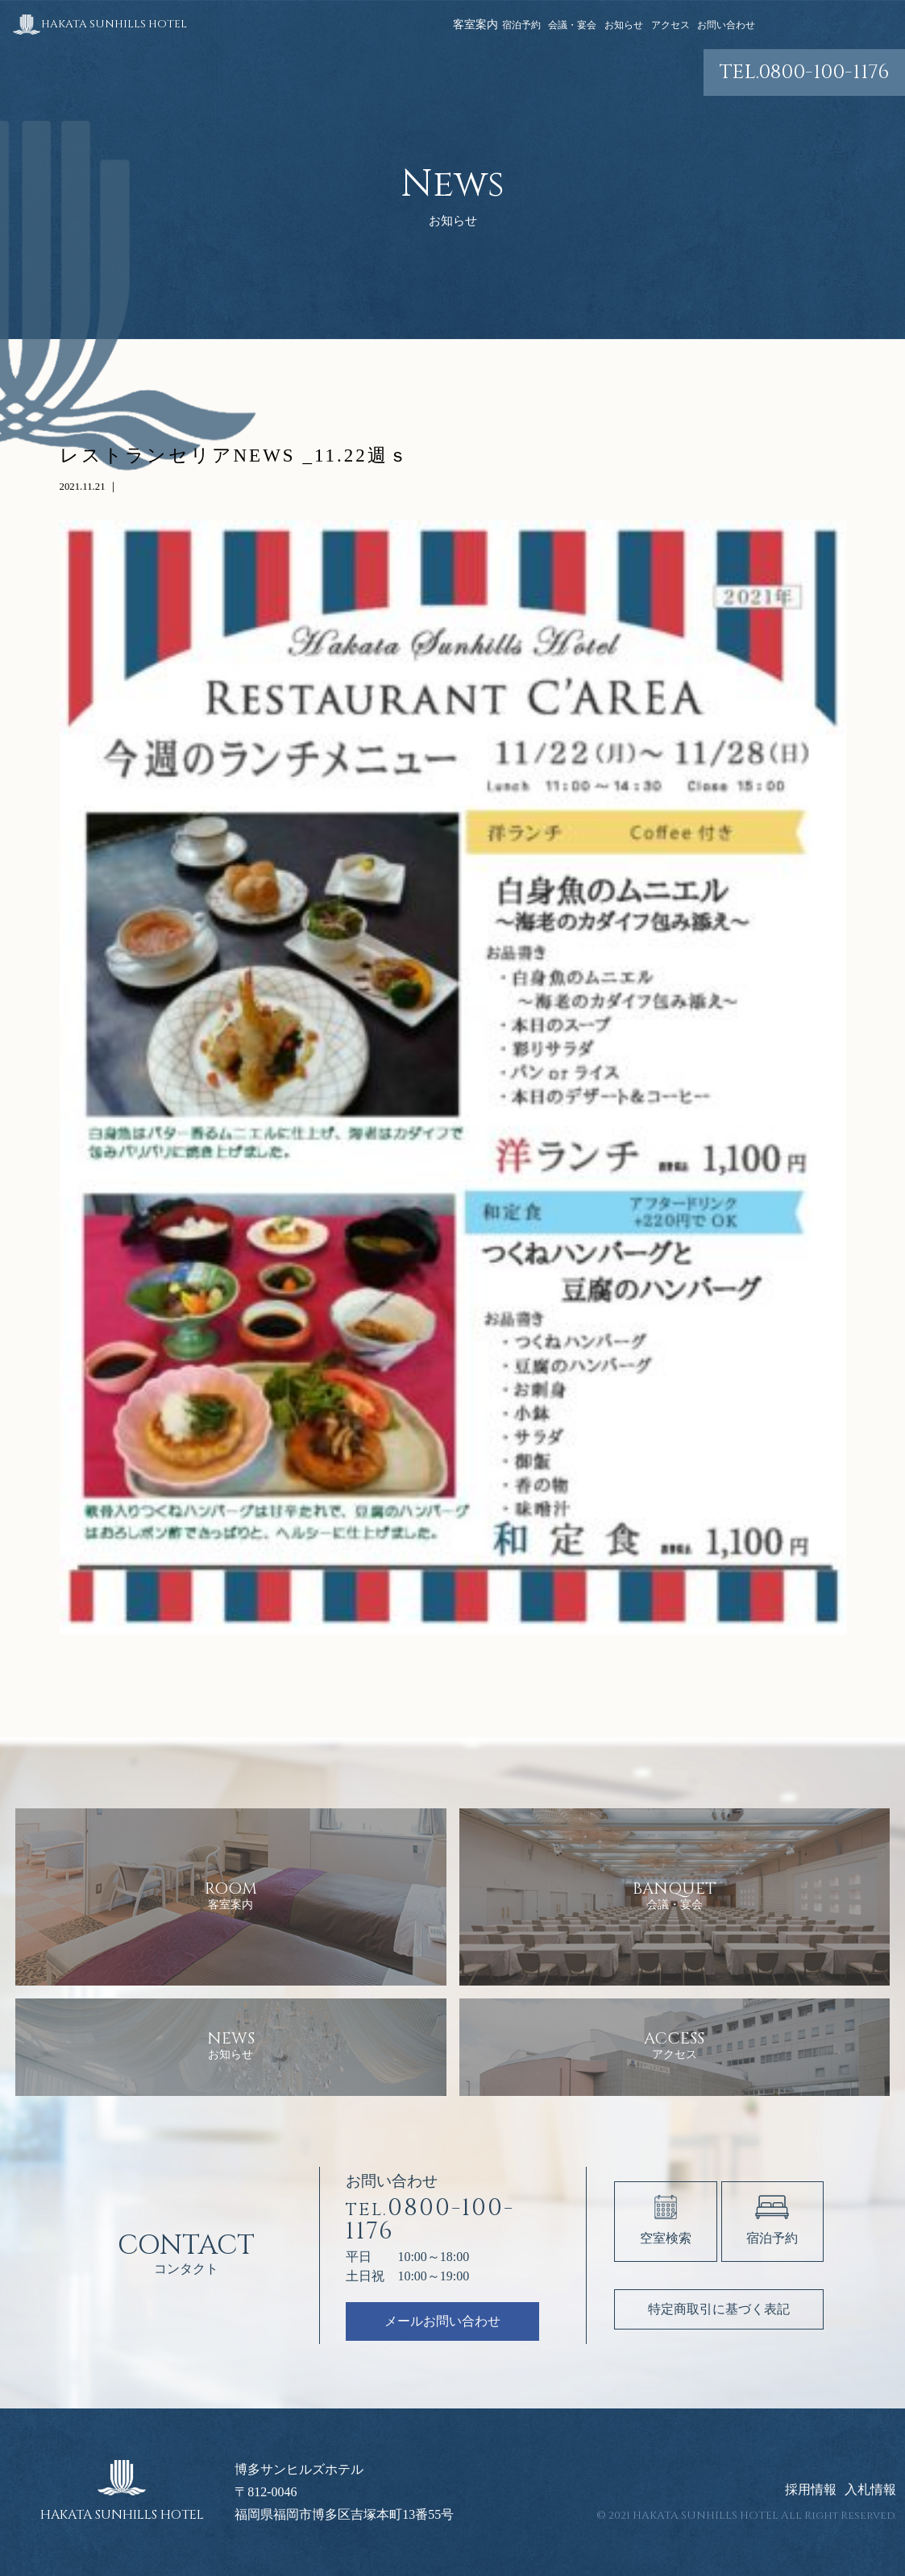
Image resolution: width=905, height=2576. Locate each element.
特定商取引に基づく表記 (719, 2309)
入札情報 (870, 2490)
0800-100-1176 (804, 72)
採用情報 (811, 2490)
